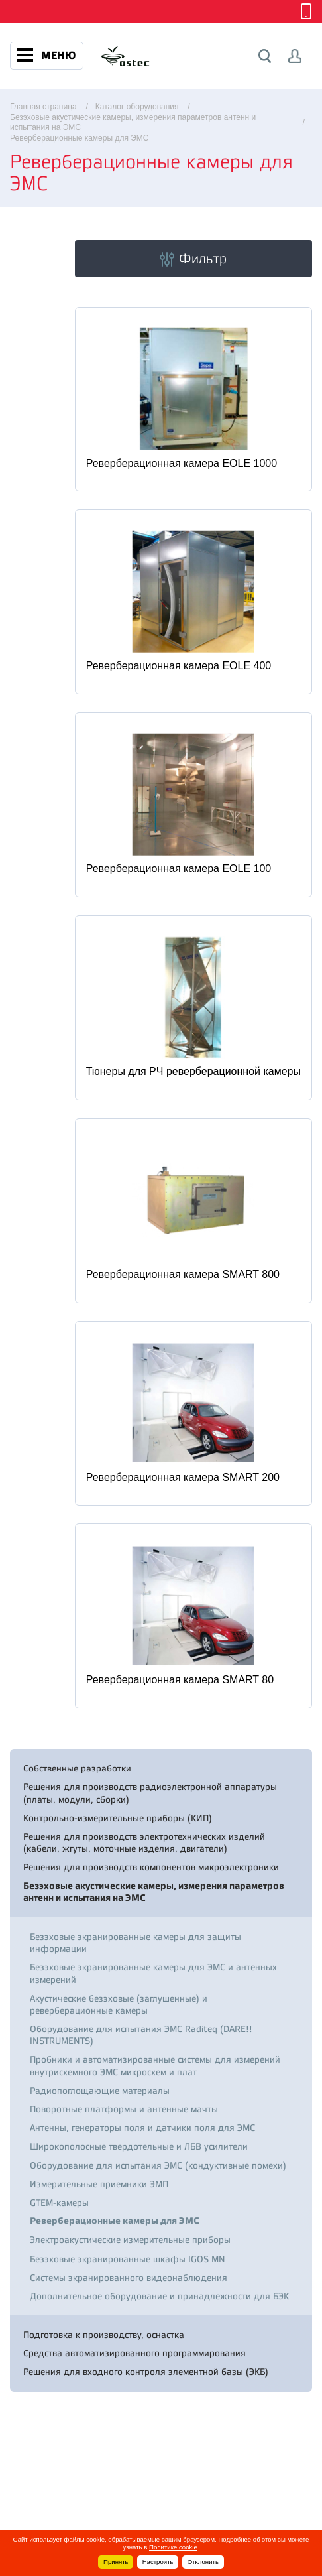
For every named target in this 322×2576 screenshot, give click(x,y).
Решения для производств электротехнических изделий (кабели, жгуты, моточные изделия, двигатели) (144, 1842)
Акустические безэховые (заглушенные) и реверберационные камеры (118, 2004)
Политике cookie (173, 2547)
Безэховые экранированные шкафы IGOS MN (127, 2259)
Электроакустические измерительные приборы (130, 2239)
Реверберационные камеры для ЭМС (114, 2220)
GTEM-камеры (59, 2202)
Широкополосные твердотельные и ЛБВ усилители (139, 2146)
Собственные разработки (77, 1768)
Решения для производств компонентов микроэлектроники (151, 1867)
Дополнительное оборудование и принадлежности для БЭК (159, 2296)
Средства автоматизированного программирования (134, 2353)
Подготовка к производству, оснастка (103, 2334)
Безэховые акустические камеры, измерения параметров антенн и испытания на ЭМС (153, 1891)
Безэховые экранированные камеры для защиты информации (135, 1942)
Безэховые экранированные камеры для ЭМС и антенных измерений (153, 1973)
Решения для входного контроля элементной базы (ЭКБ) (145, 2371)
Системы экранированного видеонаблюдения (128, 2277)
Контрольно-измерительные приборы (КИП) (117, 1818)
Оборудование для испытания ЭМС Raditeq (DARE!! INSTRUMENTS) (141, 2035)
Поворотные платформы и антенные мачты (124, 2109)
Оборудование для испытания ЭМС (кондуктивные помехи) (158, 2165)
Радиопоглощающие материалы (100, 2090)
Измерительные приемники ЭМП (99, 2184)
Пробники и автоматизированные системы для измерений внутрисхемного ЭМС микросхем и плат (155, 2065)
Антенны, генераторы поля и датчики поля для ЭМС (142, 2127)
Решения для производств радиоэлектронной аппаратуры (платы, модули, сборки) (150, 1792)
